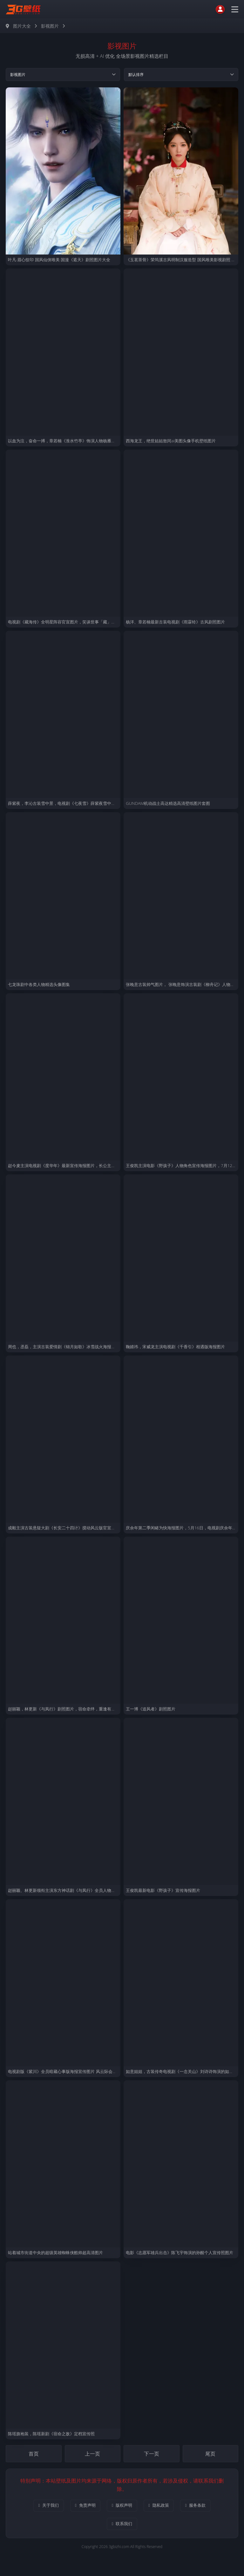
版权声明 (122, 2508)
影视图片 (50, 26)
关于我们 (39, 2508)
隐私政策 (164, 2508)
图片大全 (22, 26)
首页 (33, 2455)
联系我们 (122, 2528)
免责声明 (80, 2508)
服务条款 (205, 2508)
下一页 (151, 2455)
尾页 (210, 2455)
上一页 (93, 2455)
